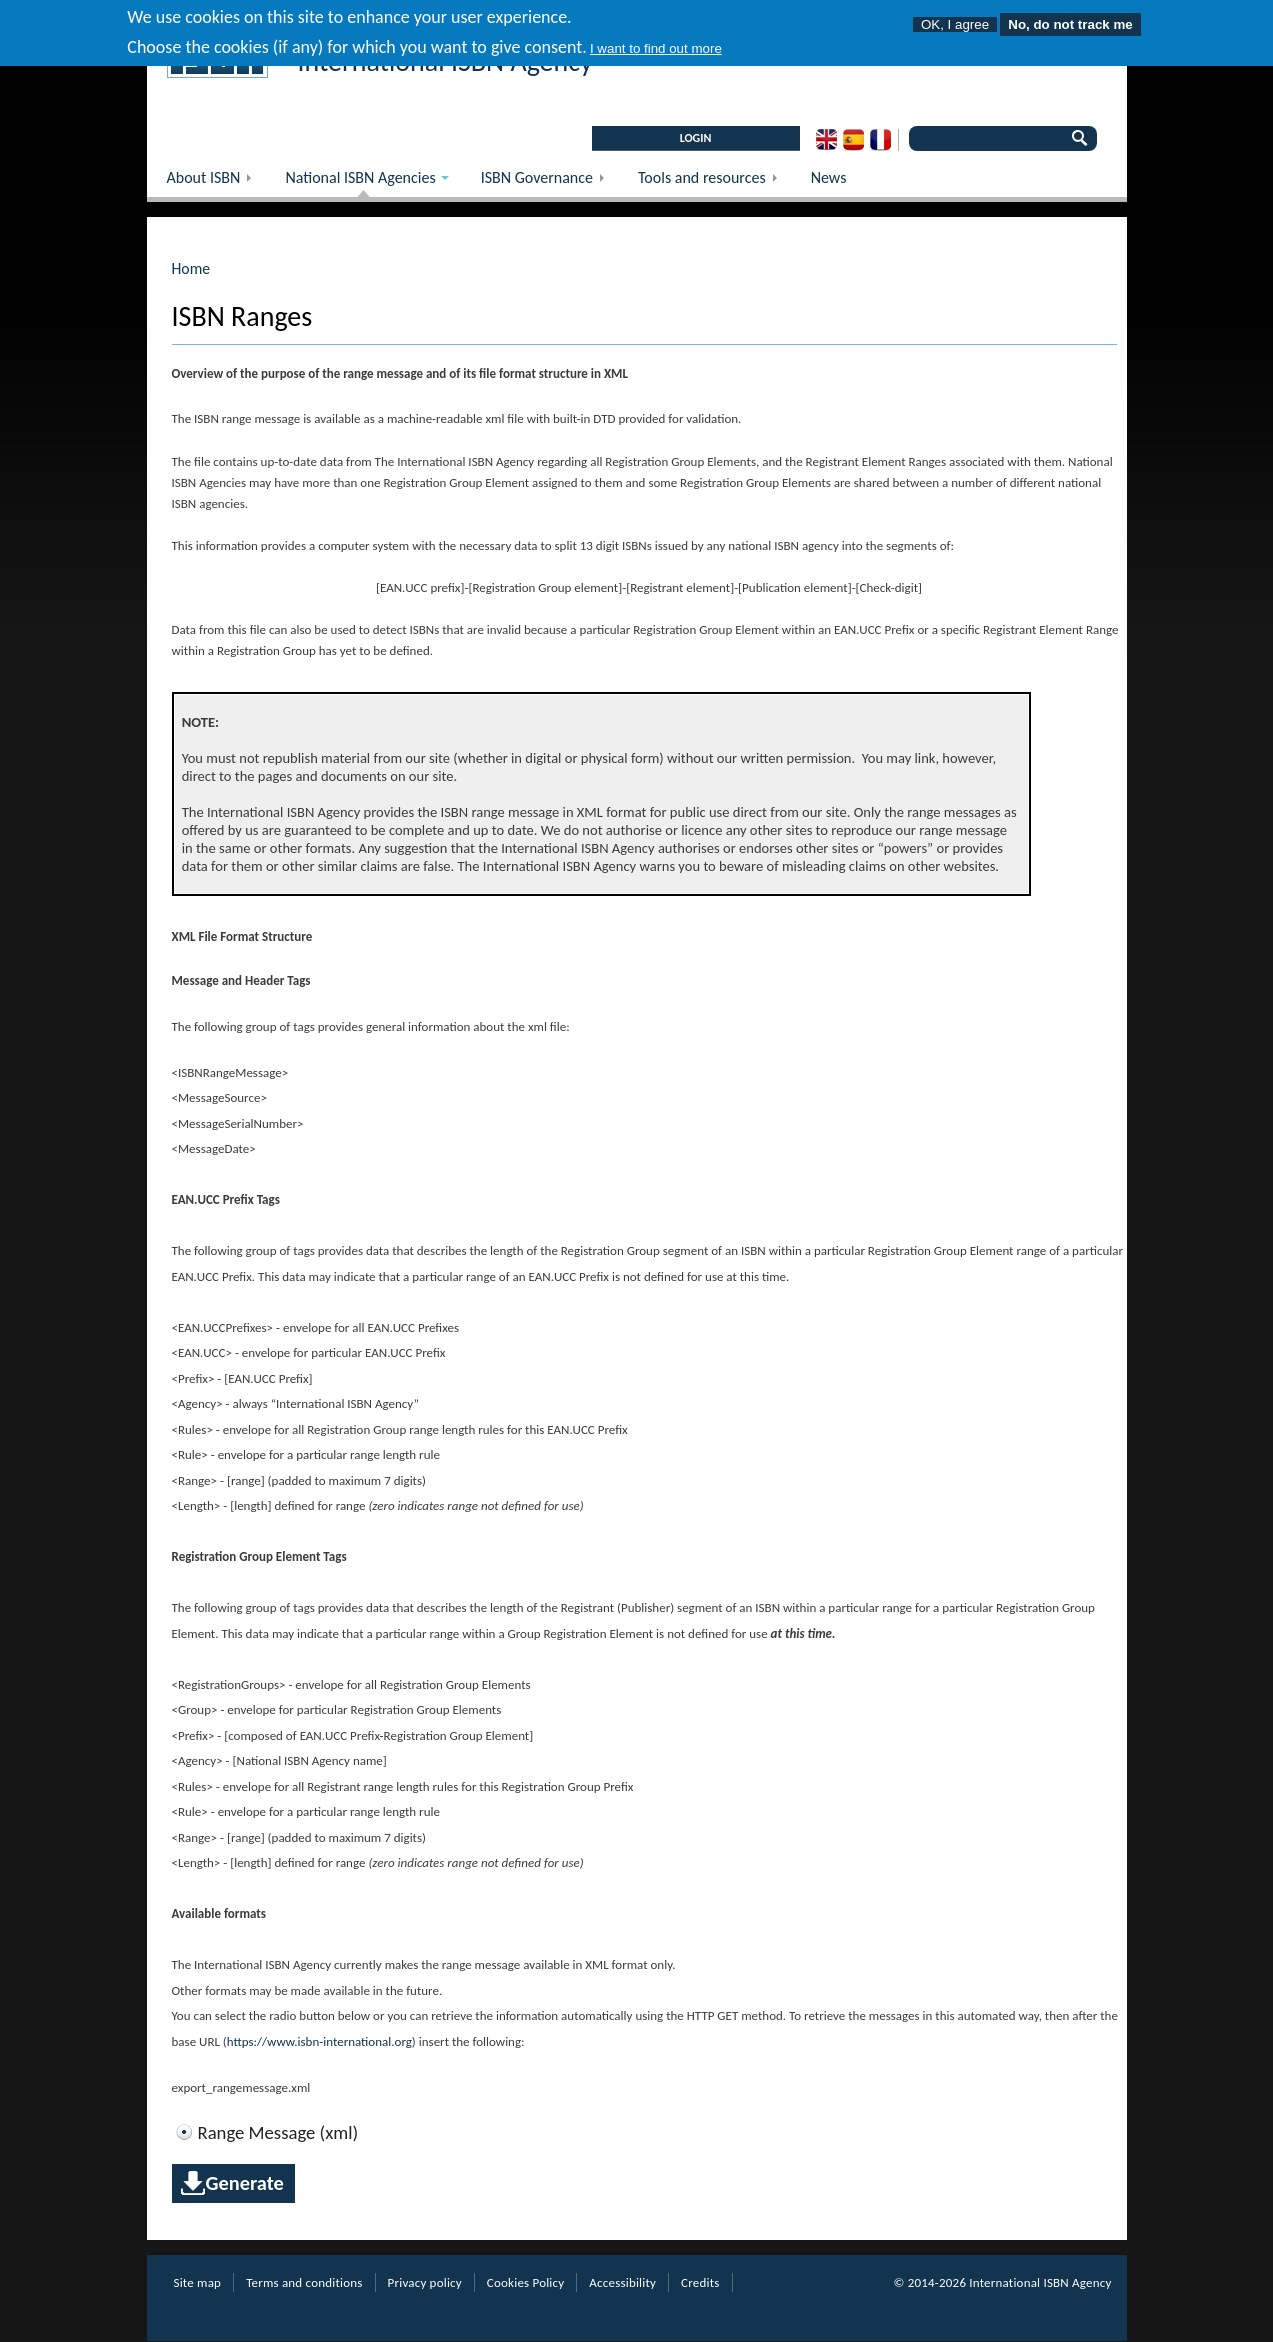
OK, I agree (955, 18)
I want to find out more (656, 42)
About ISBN (216, 182)
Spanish (853, 140)
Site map (198, 2282)
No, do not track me (1070, 18)
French (880, 140)
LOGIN (696, 138)
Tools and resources (714, 182)
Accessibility (622, 2282)
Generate (245, 2183)
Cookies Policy (526, 2282)
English (826, 140)
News (829, 177)
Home (191, 268)
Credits (700, 2282)
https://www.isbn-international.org (319, 2041)
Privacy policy (425, 2282)
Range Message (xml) (278, 2133)
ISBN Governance (549, 182)
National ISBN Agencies (356, 182)
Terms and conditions (304, 2282)
